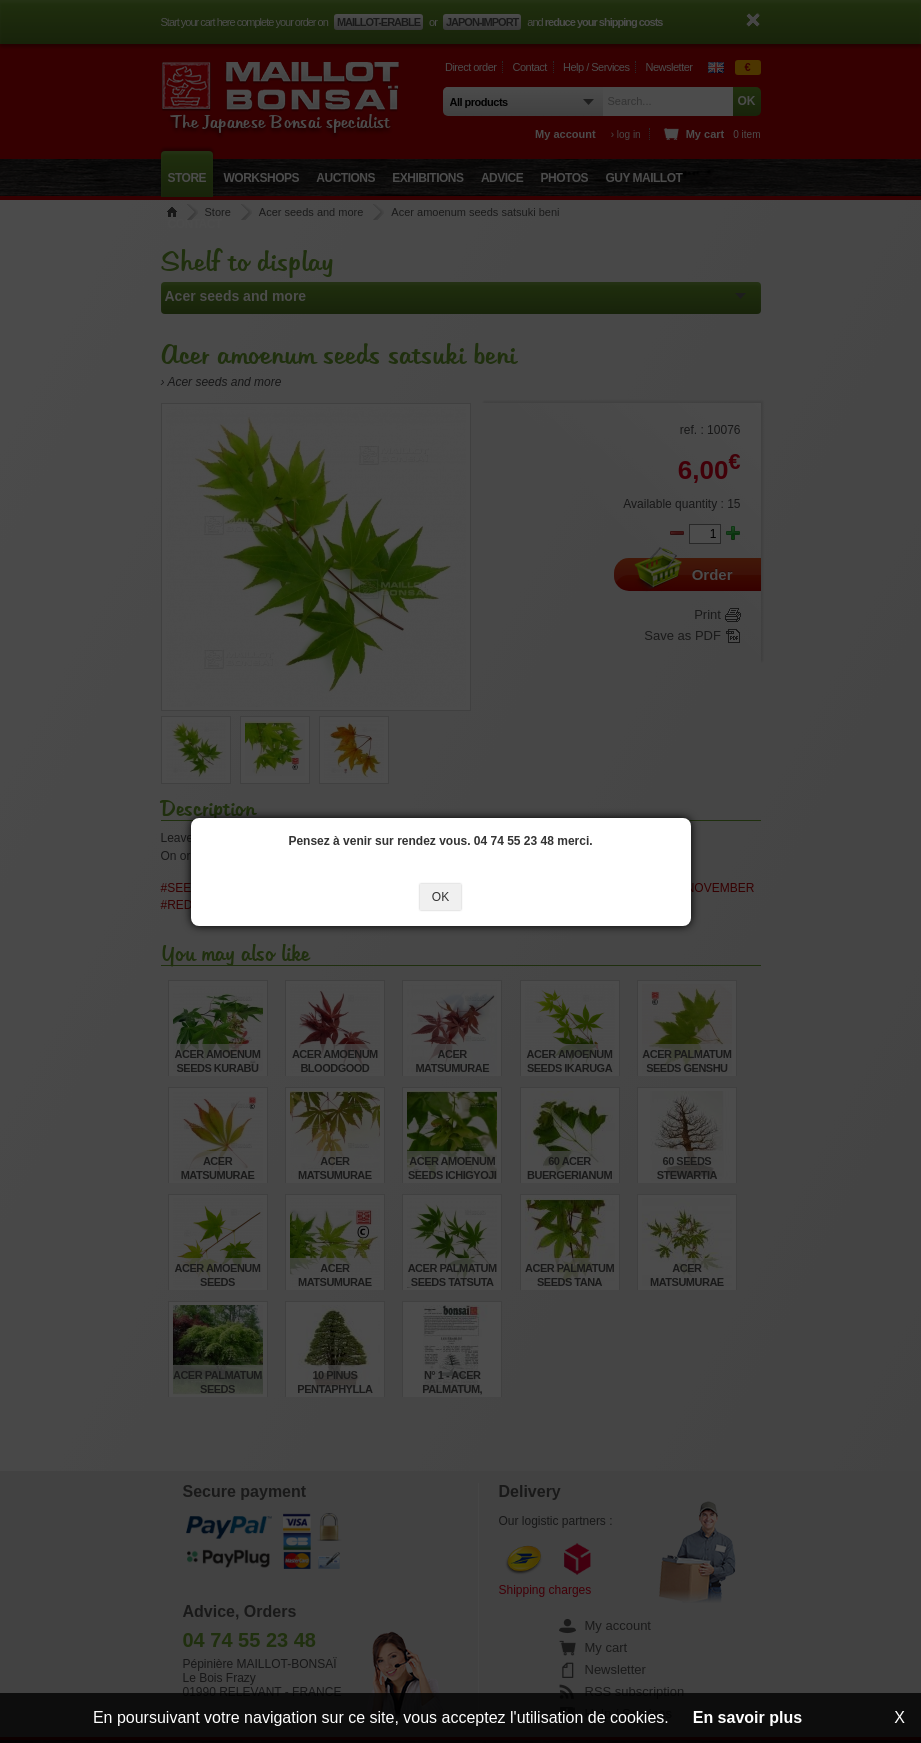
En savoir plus (747, 1717)
